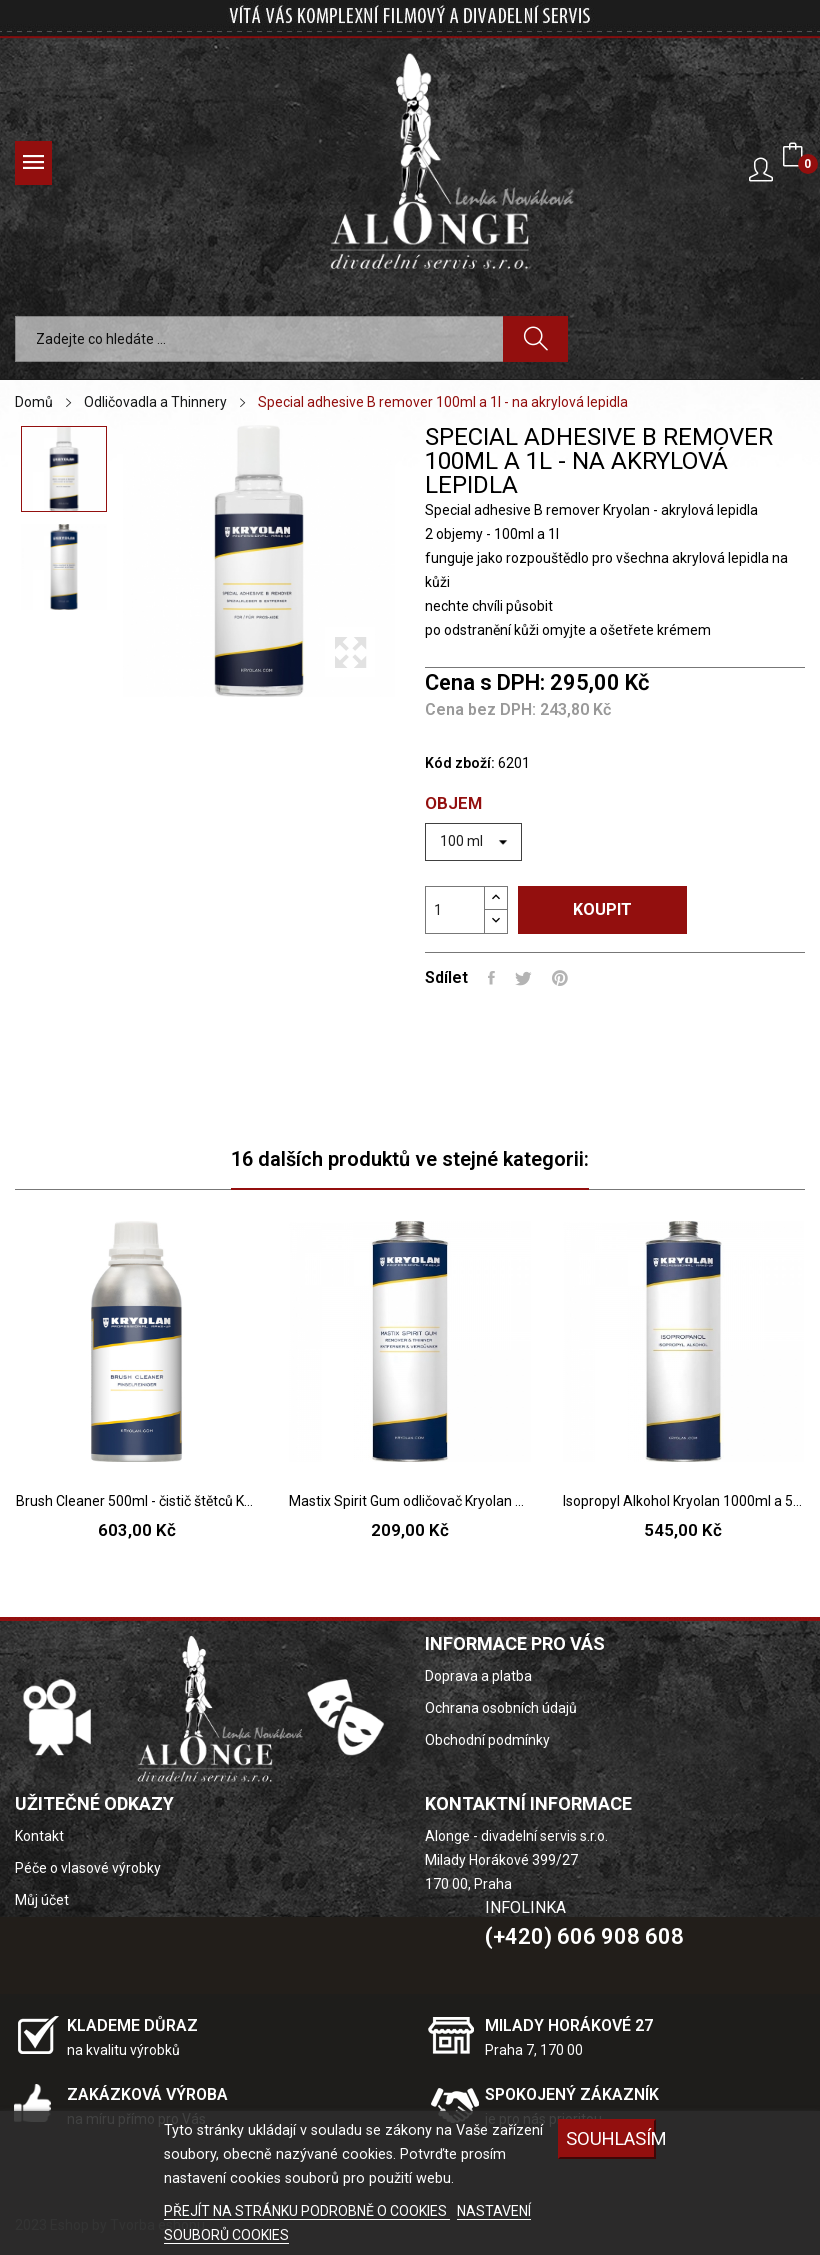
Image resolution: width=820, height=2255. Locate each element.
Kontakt (39, 1836)
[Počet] (455, 910)
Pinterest (560, 978)
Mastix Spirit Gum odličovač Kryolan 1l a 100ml (409, 1501)
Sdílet (491, 978)
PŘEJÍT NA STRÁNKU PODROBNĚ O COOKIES (307, 2211)
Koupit (602, 909)
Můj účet (42, 1900)
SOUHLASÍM (611, 2138)
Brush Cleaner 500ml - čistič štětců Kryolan (136, 1501)
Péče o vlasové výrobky (88, 1868)
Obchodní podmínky (487, 1740)
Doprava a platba (478, 1676)
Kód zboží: (460, 763)
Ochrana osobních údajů (501, 1708)
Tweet (523, 978)
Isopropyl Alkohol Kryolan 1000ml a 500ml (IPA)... (683, 1501)
